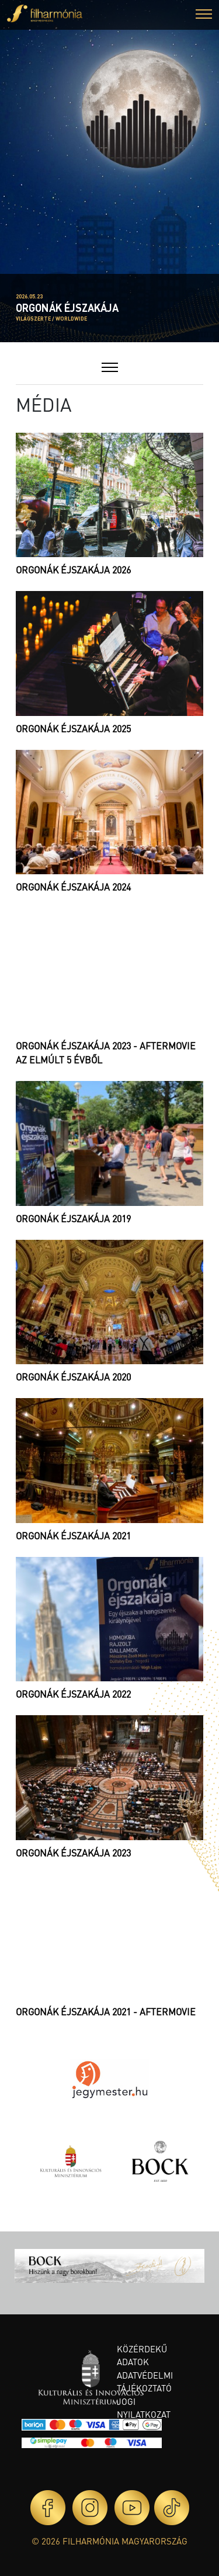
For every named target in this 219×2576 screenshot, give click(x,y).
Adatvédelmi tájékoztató (145, 2381)
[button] (204, 15)
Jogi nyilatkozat (144, 2408)
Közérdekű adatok (142, 2355)
